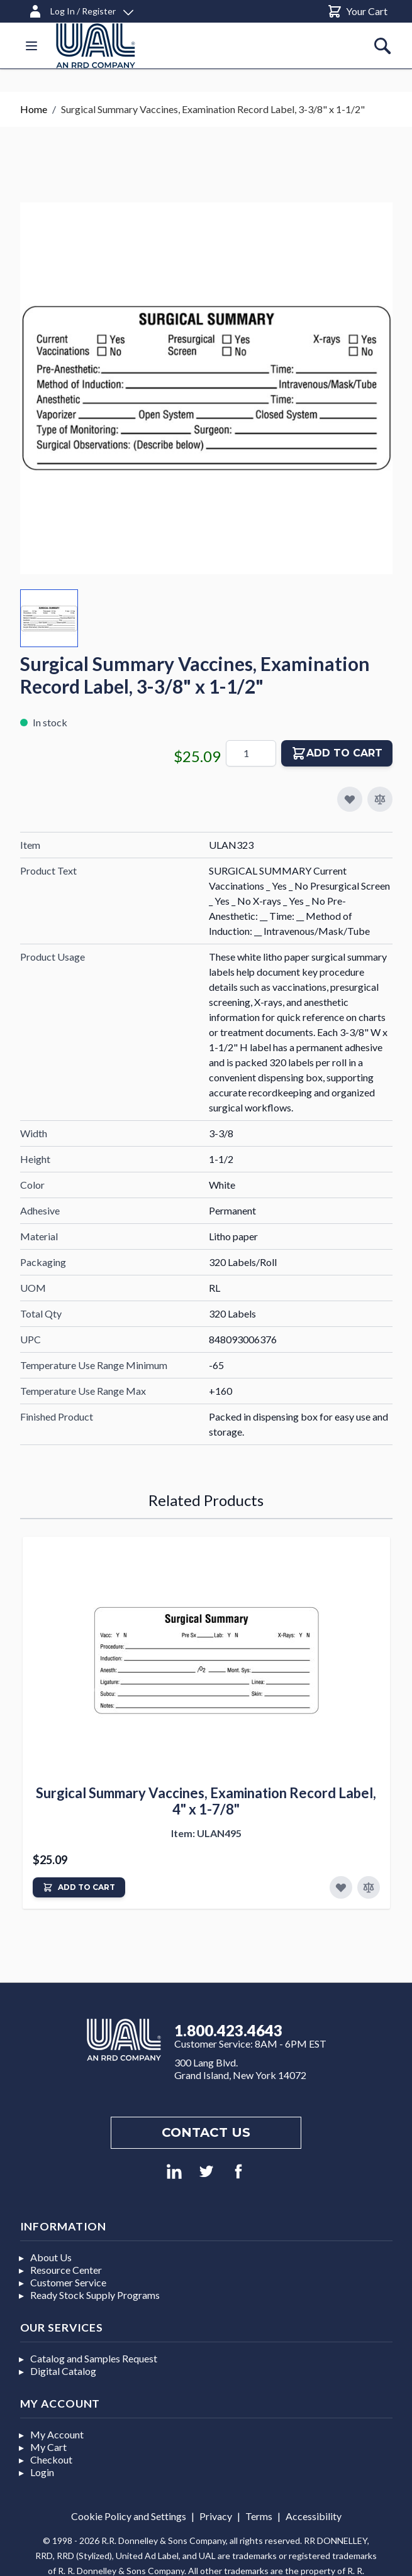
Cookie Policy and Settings (128, 2516)
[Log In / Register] (80, 9)
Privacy (215, 2516)
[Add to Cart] (79, 1887)
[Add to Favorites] (341, 1887)
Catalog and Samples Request (93, 2358)
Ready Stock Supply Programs (95, 2295)
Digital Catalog (63, 2371)
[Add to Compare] (380, 799)
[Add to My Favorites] (349, 799)
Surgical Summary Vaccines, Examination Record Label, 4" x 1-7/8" (206, 1801)
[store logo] (95, 45)
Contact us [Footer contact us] (206, 2132)
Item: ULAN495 (206, 1833)
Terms (258, 2516)
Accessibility (314, 2516)
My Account (57, 2434)
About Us (51, 2257)
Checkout (51, 2459)
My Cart (48, 2447)
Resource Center (66, 2270)
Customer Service (68, 2282)
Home (33, 109)
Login (42, 2472)
